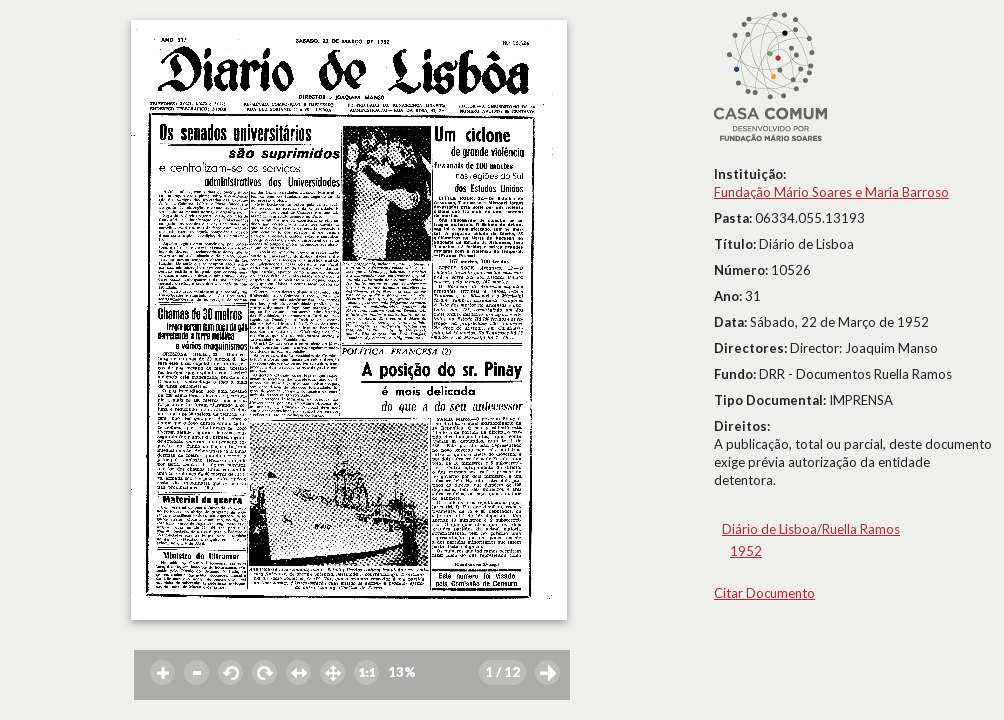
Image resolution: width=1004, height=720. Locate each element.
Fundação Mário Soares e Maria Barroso (831, 192)
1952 (746, 551)
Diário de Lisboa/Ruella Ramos (811, 529)
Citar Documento (764, 593)
